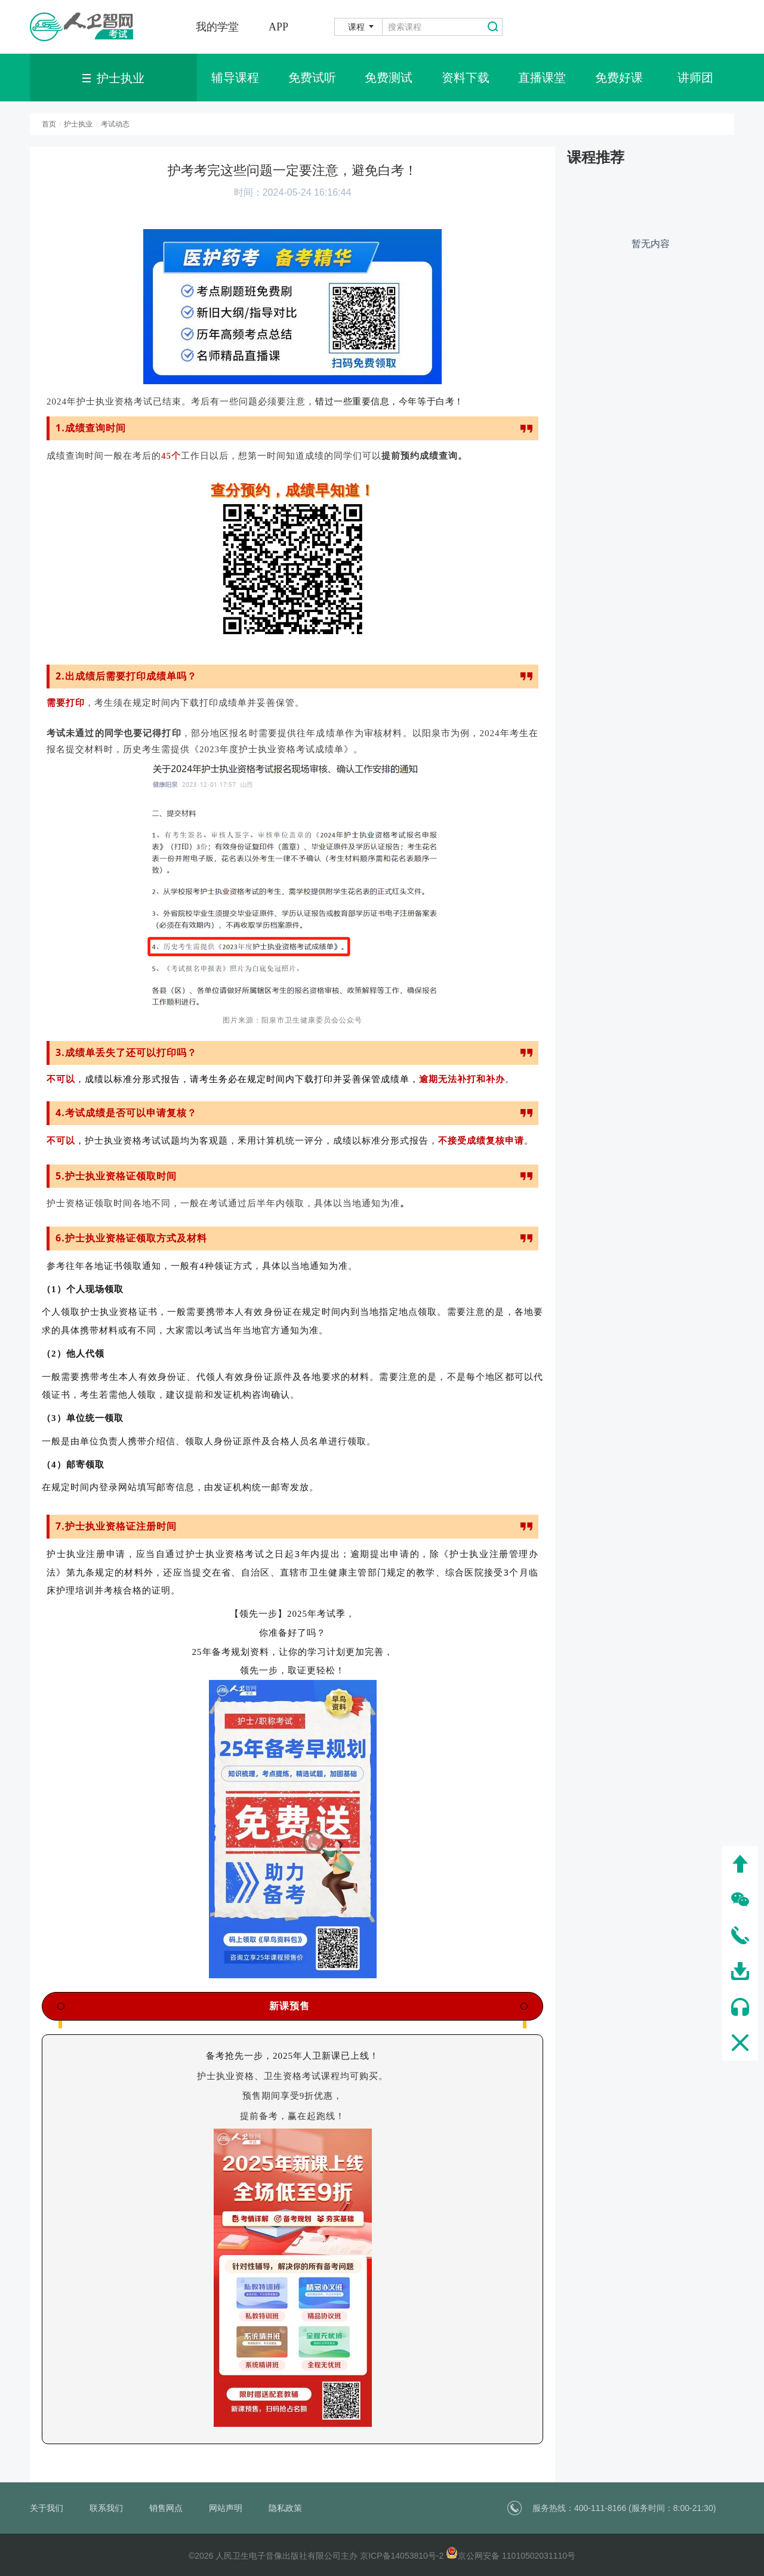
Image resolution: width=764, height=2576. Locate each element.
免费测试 (388, 77)
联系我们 (106, 2508)
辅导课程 (235, 77)
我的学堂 (217, 27)
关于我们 (46, 2508)
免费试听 (312, 77)
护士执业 (78, 124)
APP (278, 27)
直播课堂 (542, 77)
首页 (49, 124)
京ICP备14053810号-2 (401, 2555)
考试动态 (115, 124)
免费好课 (619, 77)
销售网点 (166, 2508)
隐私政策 (285, 2508)
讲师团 (695, 77)
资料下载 (465, 77)
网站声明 (225, 2508)
